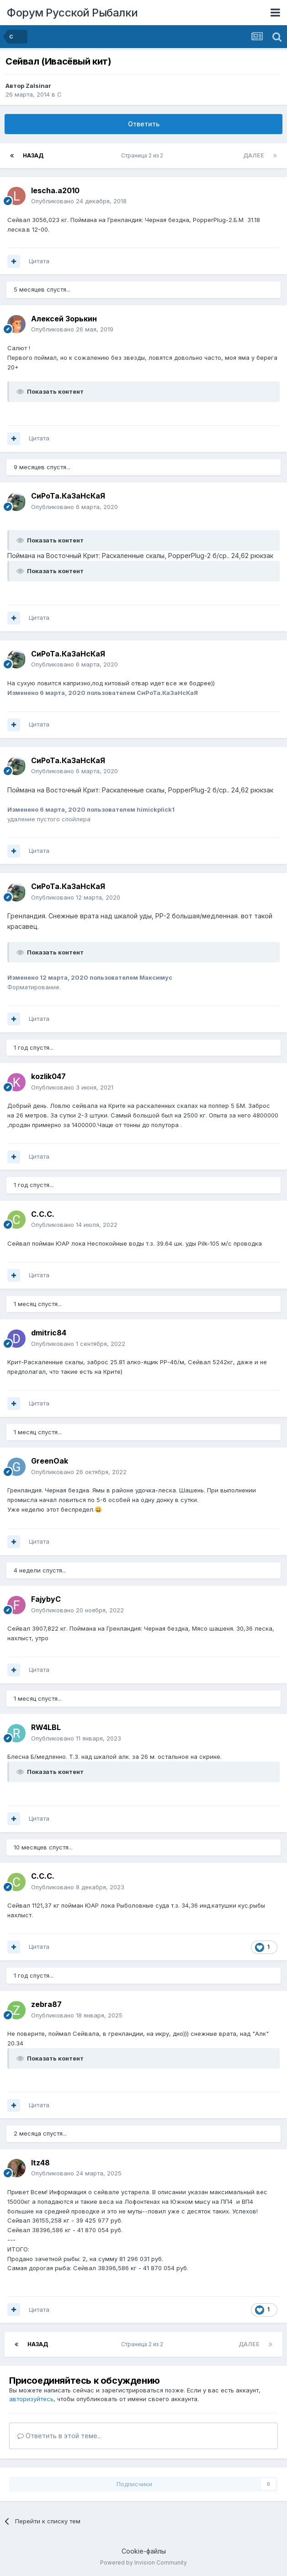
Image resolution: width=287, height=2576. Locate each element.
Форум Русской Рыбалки (72, 12)
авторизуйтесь (31, 2398)
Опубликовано (79, 201)
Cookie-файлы (144, 2551)
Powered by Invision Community (143, 2562)
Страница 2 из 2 (143, 155)
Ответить (143, 124)
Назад (33, 155)
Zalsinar (38, 85)
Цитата (39, 261)
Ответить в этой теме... (59, 2436)
